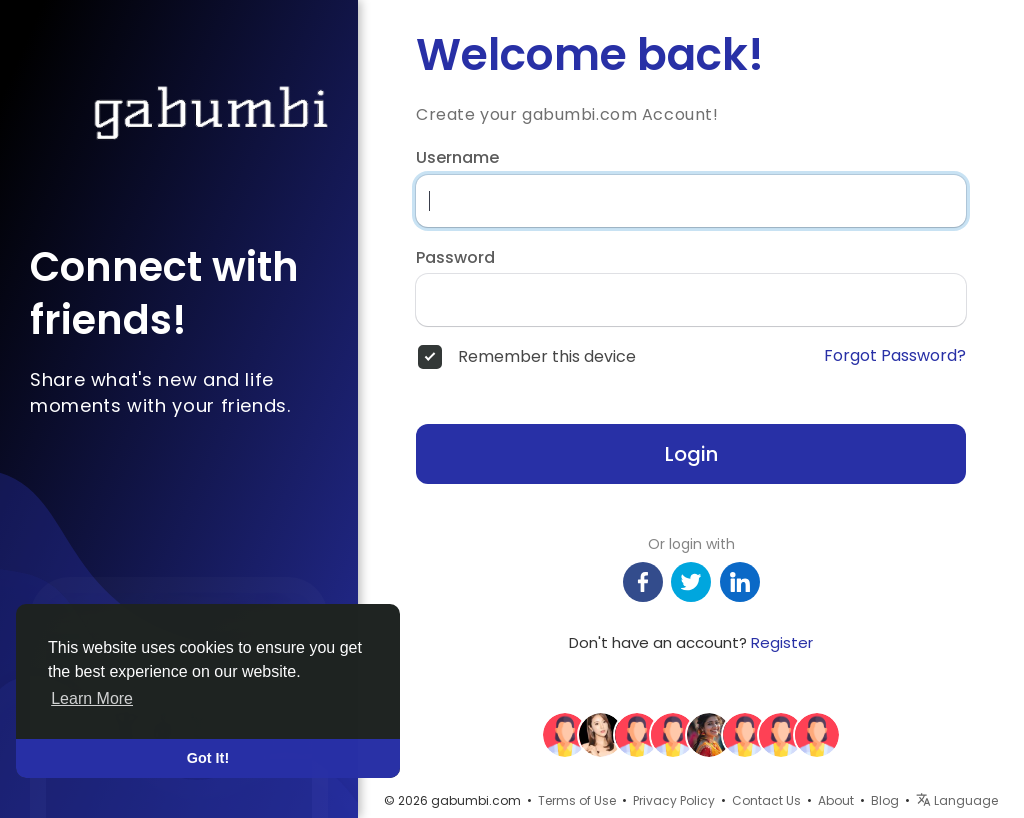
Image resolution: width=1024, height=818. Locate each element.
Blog (885, 800)
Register (782, 642)
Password (455, 258)
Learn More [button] (92, 698)
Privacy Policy (674, 800)
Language (957, 800)
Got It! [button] (208, 758)
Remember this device (547, 357)
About (836, 800)
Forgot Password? (895, 356)
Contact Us (766, 800)
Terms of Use (577, 800)
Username (457, 158)
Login (691, 454)
